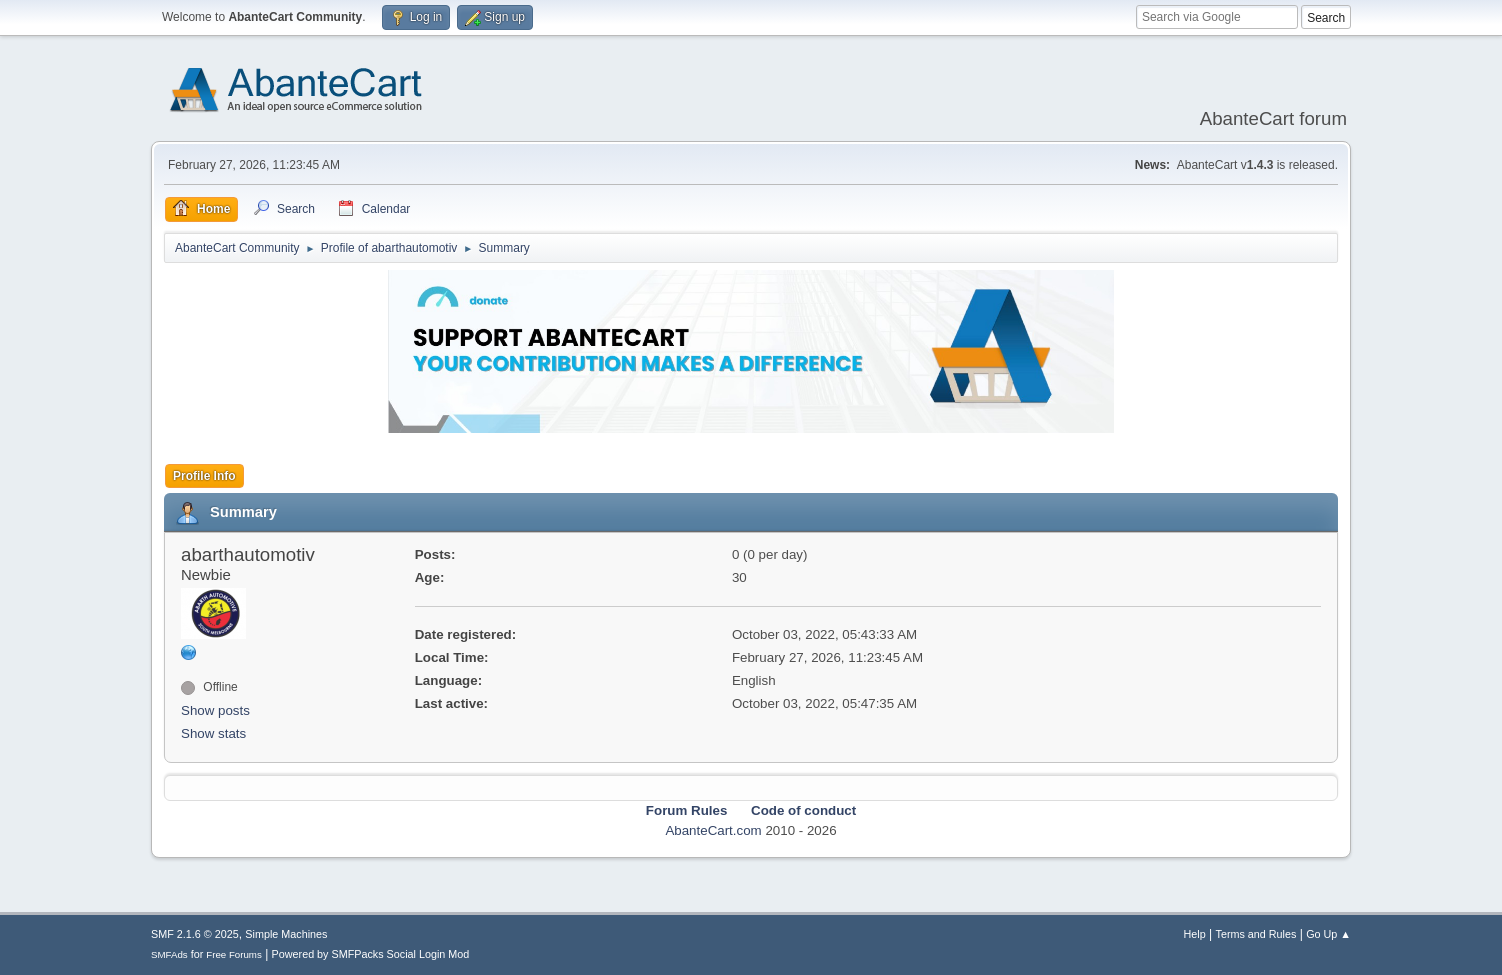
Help (1195, 934)
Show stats (213, 733)
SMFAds (169, 954)
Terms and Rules (1256, 934)
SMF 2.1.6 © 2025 (195, 934)
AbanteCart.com (713, 830)
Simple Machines (286, 934)
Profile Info (204, 476)
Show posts (215, 710)
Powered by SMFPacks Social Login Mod (371, 954)
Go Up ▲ (1328, 934)
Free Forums (234, 954)
